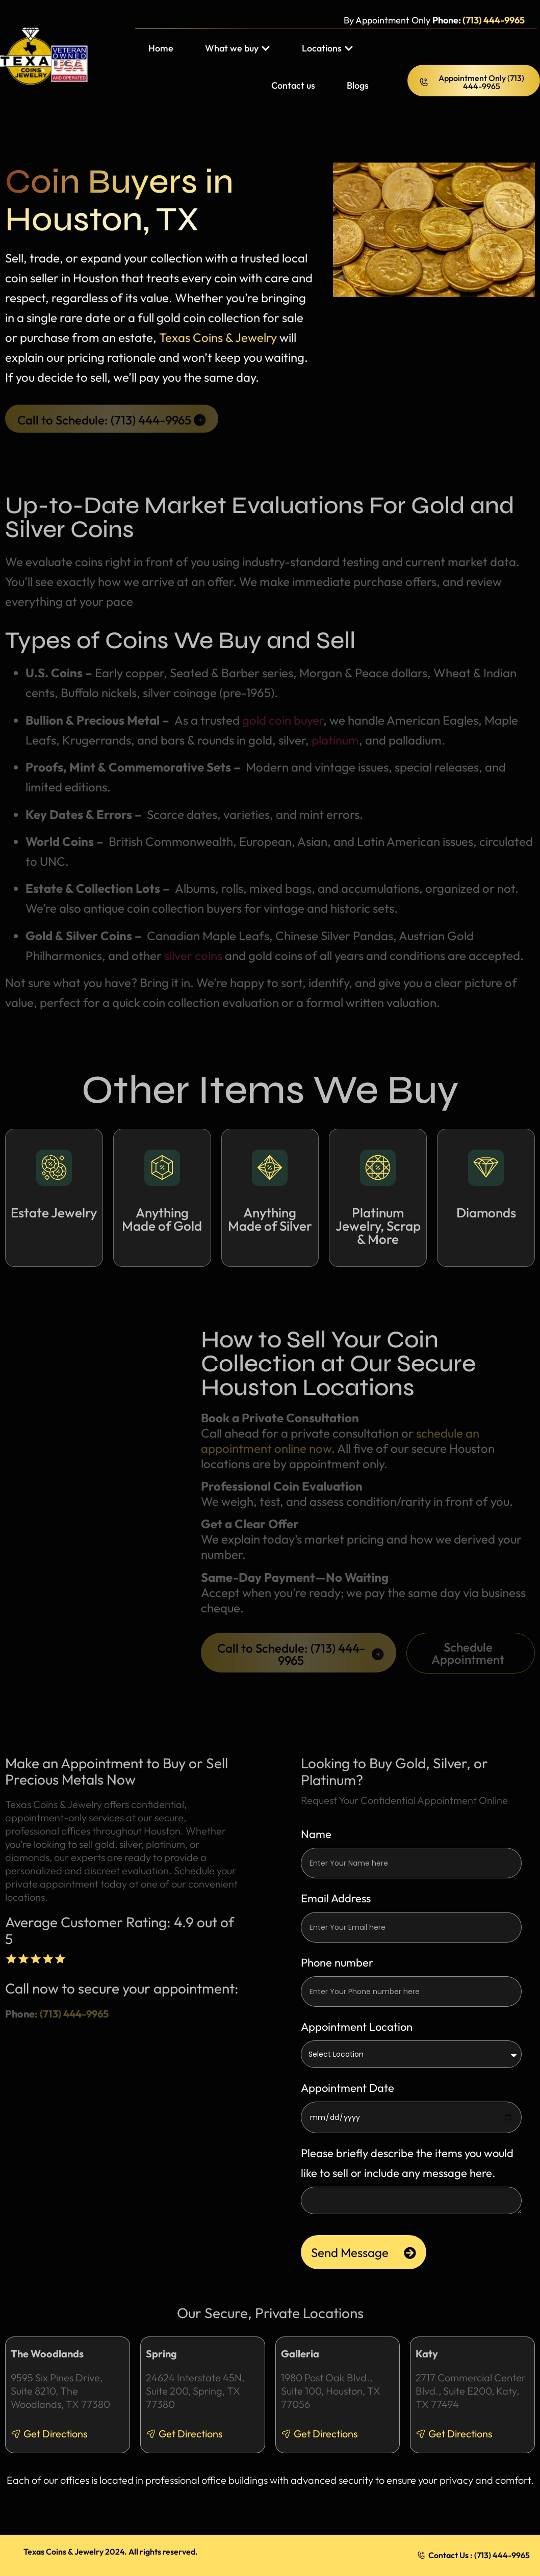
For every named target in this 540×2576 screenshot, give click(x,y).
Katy (427, 2353)
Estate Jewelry (54, 1212)
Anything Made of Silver (270, 1219)
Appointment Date (347, 2088)
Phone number (337, 1962)
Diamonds (486, 1212)
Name (316, 1834)
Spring (161, 2353)
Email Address (336, 1898)
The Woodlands (47, 2353)
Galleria (300, 2353)
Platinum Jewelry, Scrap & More (378, 1225)
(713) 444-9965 (493, 20)
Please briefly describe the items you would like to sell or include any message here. (407, 2163)
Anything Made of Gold (162, 1219)
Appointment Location (357, 2027)
